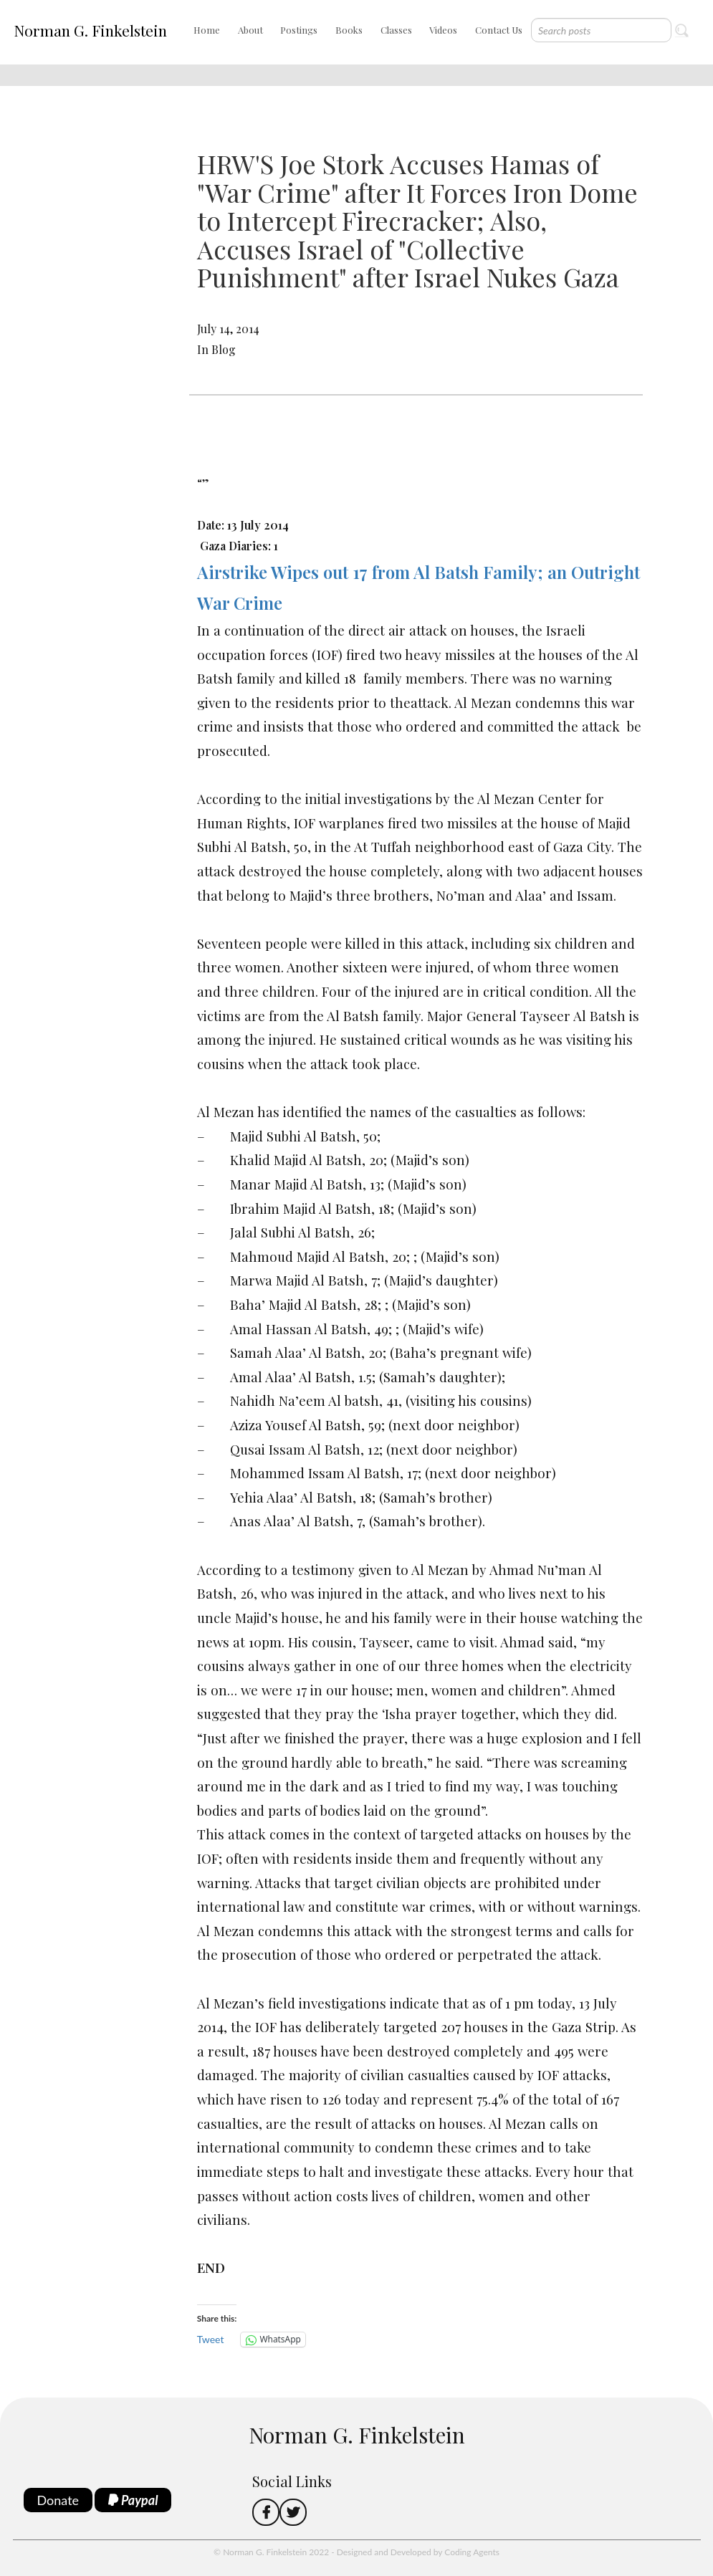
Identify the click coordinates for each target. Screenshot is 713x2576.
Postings (298, 30)
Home (206, 30)
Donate (58, 2500)
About (250, 30)
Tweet (210, 2339)
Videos (443, 30)
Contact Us (498, 30)
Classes (396, 30)
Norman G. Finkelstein (90, 30)
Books (349, 30)
